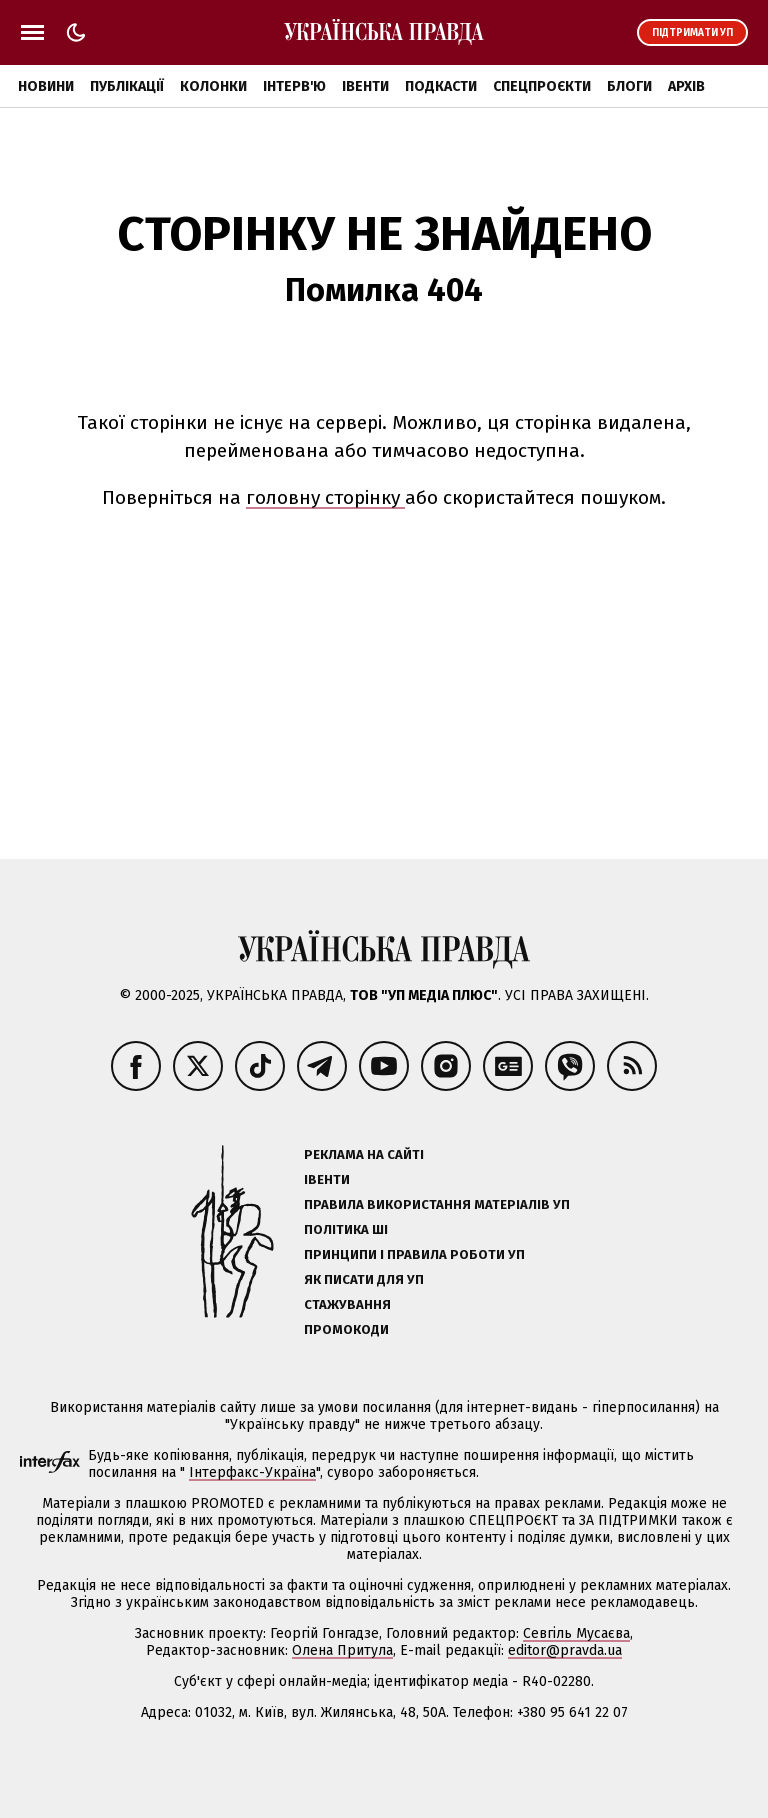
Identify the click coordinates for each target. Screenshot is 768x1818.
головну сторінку (325, 497)
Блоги (629, 86)
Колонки (213, 86)
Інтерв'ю (294, 86)
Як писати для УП (364, 1279)
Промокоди (346, 1329)
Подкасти (441, 86)
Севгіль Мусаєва (576, 1633)
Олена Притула (342, 1650)
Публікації (127, 86)
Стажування (347, 1304)
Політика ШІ (346, 1229)
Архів (686, 86)
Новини (46, 86)
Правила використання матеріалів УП (437, 1204)
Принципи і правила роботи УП (414, 1254)
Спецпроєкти (542, 86)
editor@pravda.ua (565, 1650)
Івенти (365, 86)
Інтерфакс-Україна (252, 1472)
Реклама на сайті (364, 1154)
